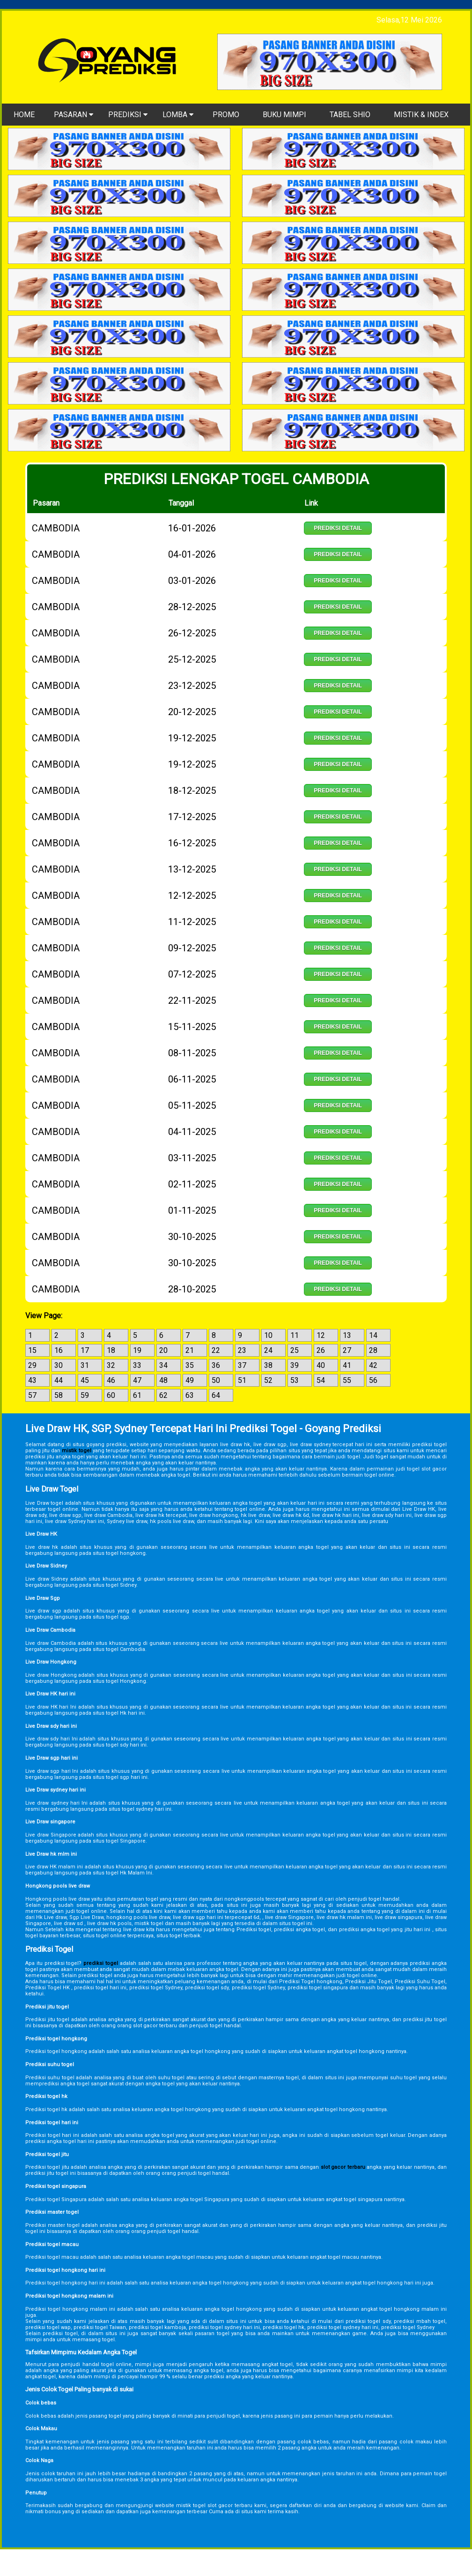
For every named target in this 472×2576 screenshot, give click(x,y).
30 (58, 1365)
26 (321, 1350)
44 (58, 1380)
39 (294, 1365)
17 (85, 1350)
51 (242, 1380)
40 (321, 1365)
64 (216, 1395)
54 (321, 1380)
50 (216, 1380)
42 (373, 1365)
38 (268, 1365)
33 (137, 1365)
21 (189, 1350)
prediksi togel (100, 1963)
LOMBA (177, 114)
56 (373, 1380)
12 (321, 1335)
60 (111, 1395)
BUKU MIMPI (284, 114)
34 (163, 1365)
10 (268, 1335)
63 (189, 1395)
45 (85, 1380)
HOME (24, 114)
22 (216, 1350)
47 (137, 1380)
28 (373, 1350)
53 (294, 1380)
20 (163, 1350)
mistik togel (76, 1451)
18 (111, 1350)
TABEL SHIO (350, 114)
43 (32, 1380)
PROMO (226, 114)
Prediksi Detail (337, 528)
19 (137, 1350)
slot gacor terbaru (343, 2167)
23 (242, 1350)
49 (189, 1380)
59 (85, 1395)
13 (347, 1335)
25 (294, 1350)
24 (268, 1350)
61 (137, 1395)
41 (347, 1365)
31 (85, 1365)
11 (294, 1335)
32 (111, 1365)
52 (268, 1380)
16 (58, 1350)
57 (32, 1395)
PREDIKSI (128, 114)
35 (189, 1365)
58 (58, 1395)
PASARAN (73, 114)
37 (242, 1365)
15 (32, 1350)
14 (373, 1335)
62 (163, 1395)
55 (347, 1380)
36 (216, 1365)
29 (32, 1365)
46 (111, 1380)
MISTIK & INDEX (421, 114)
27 (347, 1350)
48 (163, 1380)
